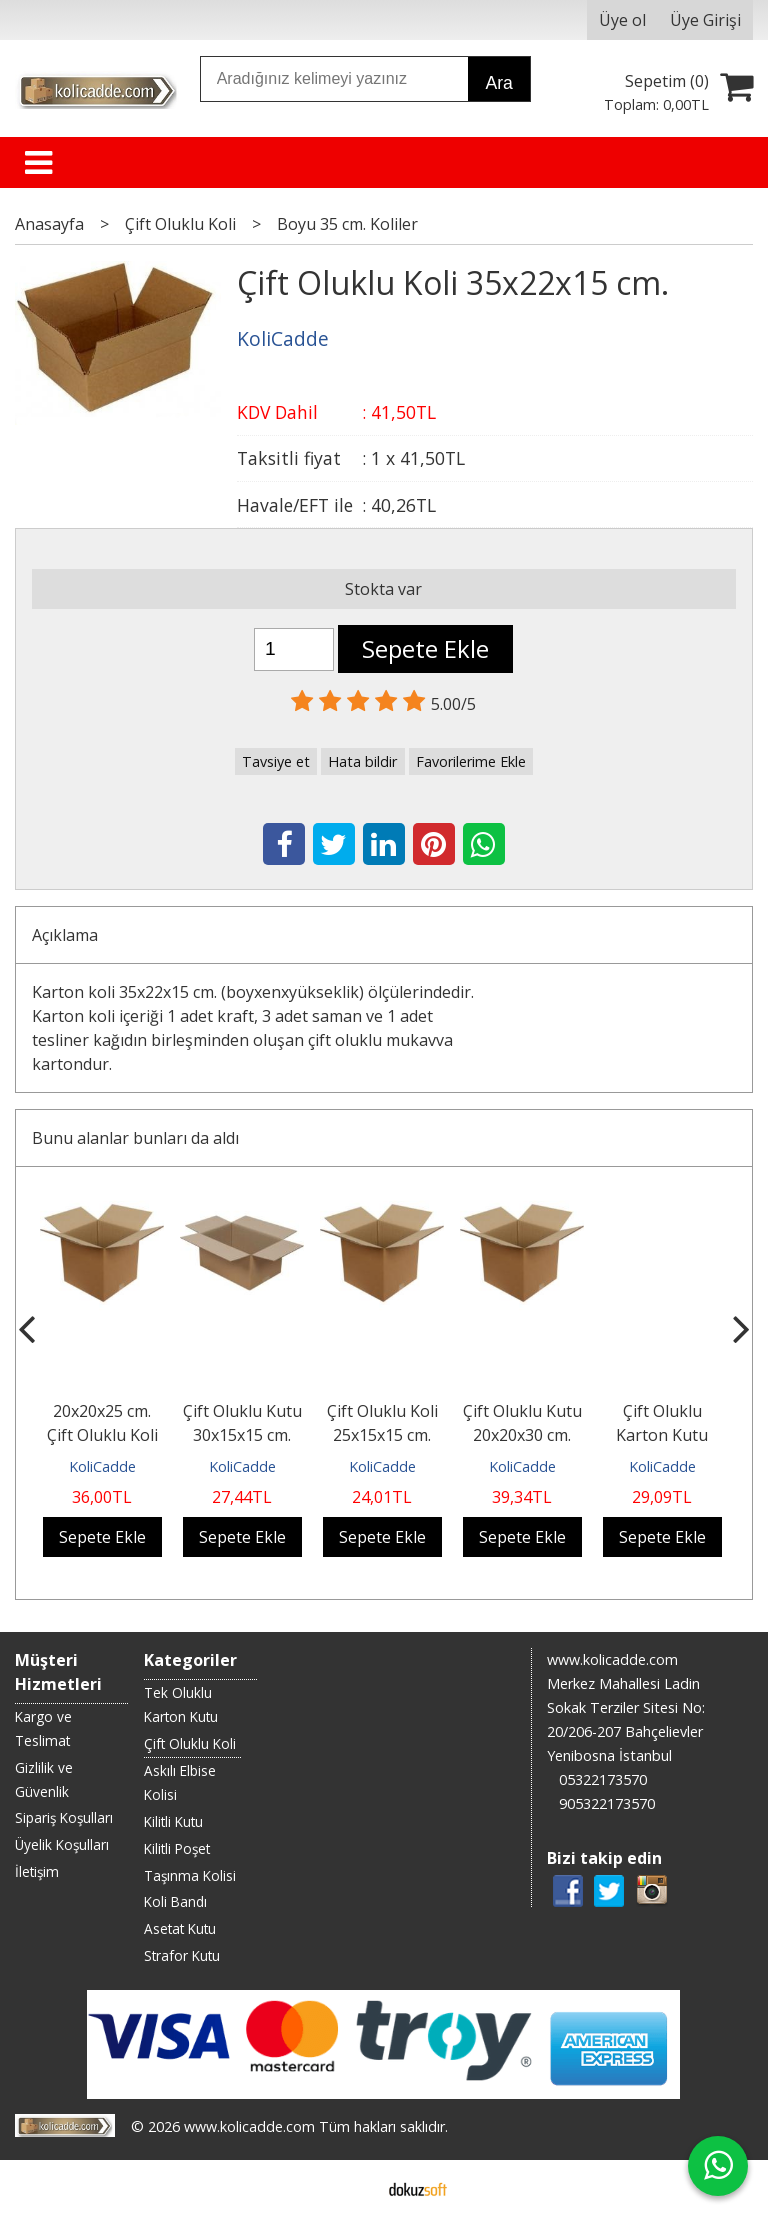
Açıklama (65, 935)
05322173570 (603, 1779)
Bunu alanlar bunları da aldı (135, 1138)
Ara (498, 83)
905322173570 (607, 1803)
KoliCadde (102, 1466)
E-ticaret (352, 2188)
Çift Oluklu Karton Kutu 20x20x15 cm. (662, 1435)
